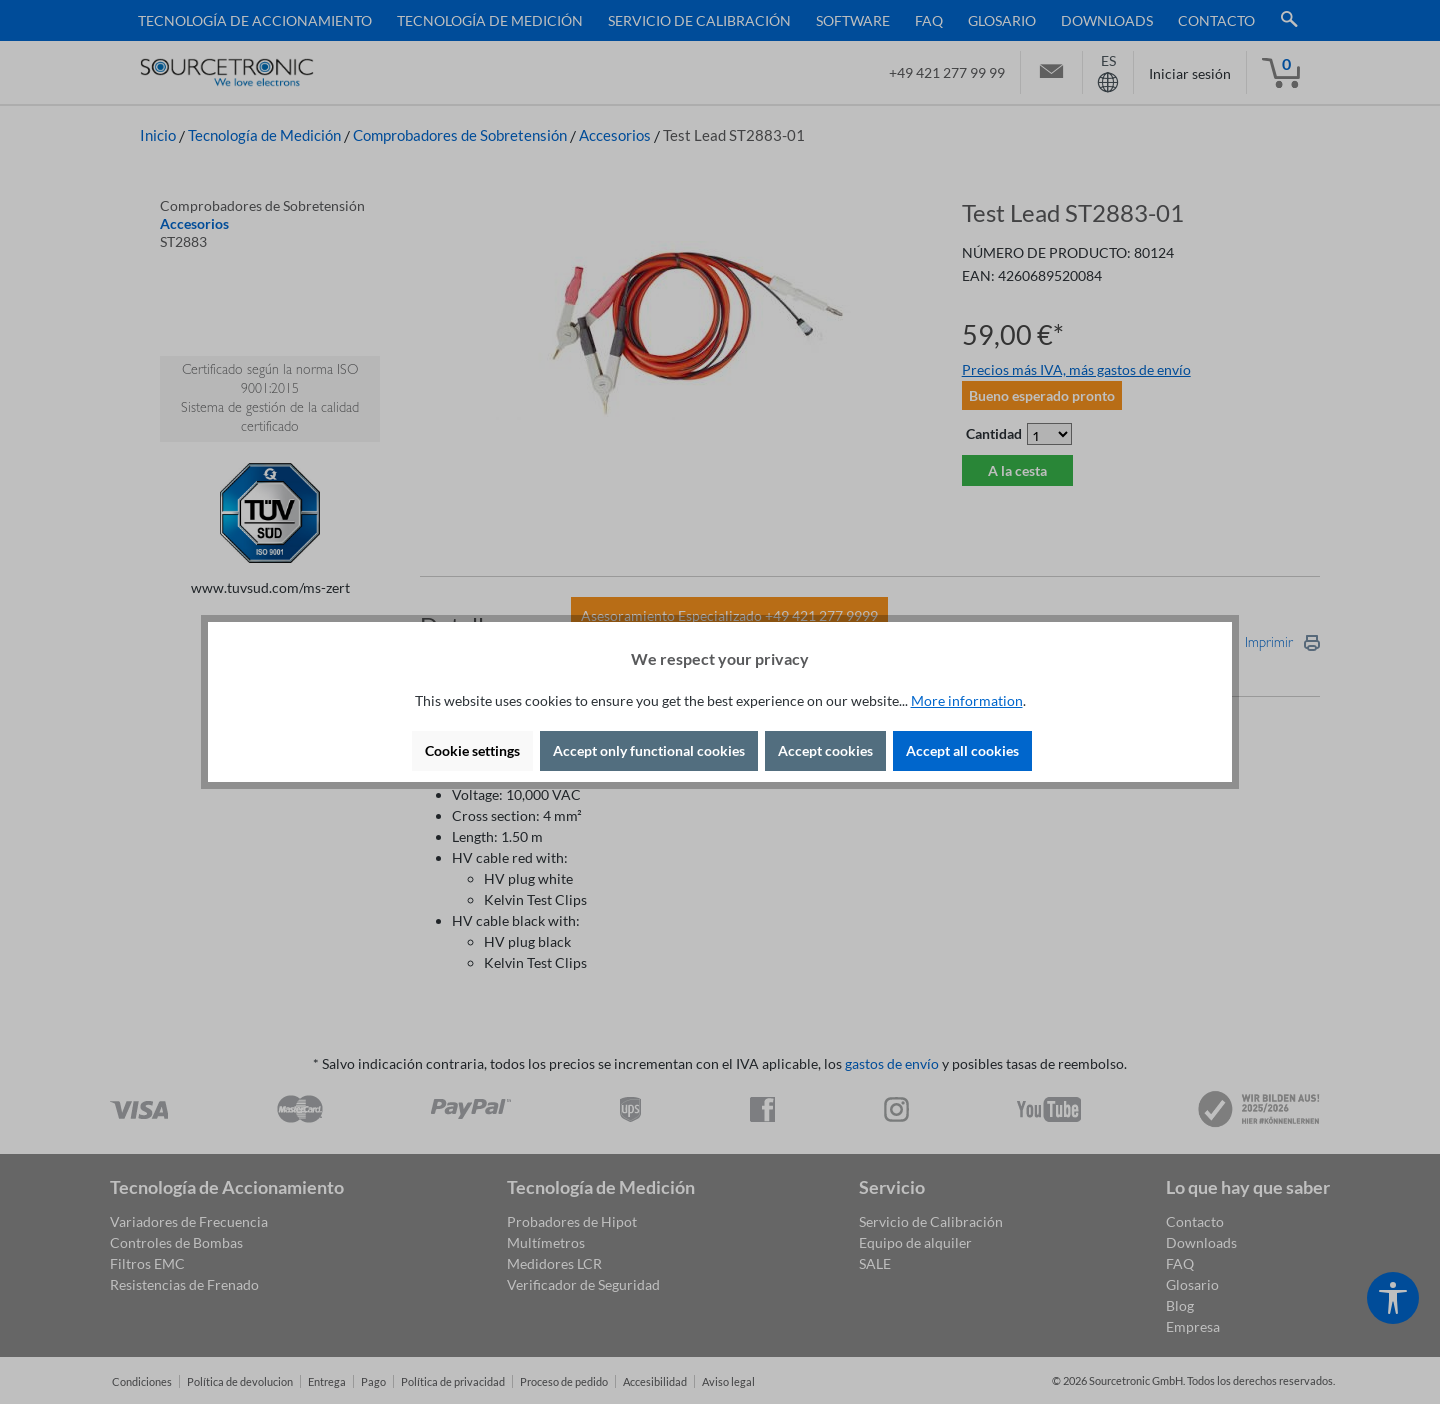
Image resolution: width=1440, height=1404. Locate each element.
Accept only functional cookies (649, 750)
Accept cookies (825, 750)
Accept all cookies (962, 750)
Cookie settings (472, 750)
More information (967, 700)
